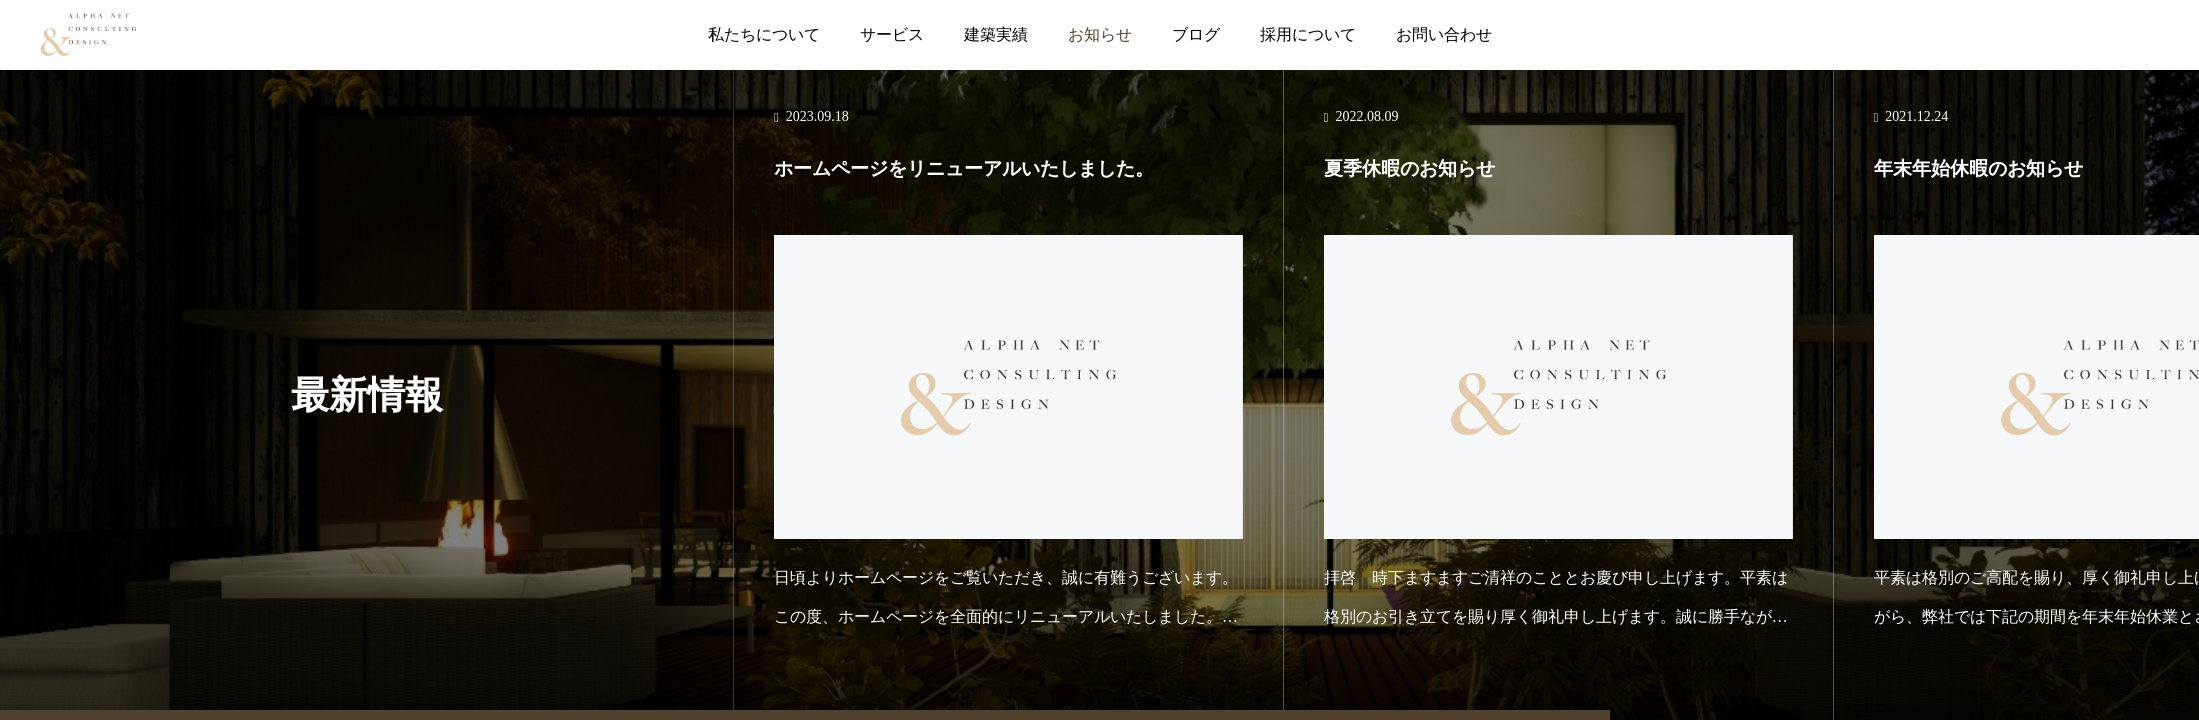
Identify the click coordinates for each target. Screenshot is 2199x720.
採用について (1308, 34)
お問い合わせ (1444, 34)
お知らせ (1100, 34)
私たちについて (764, 34)
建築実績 (996, 34)
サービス (892, 34)
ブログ (1196, 34)
